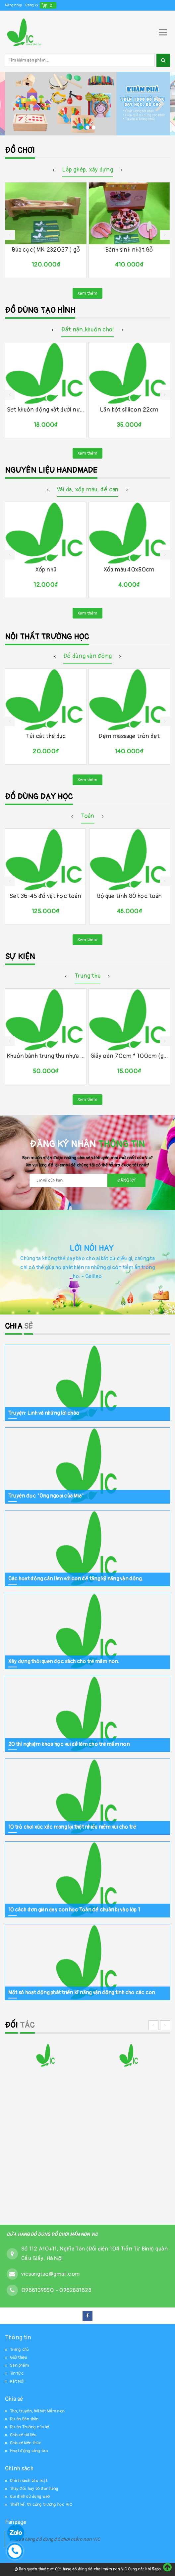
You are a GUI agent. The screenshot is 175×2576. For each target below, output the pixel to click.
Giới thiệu (19, 2357)
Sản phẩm (19, 2365)
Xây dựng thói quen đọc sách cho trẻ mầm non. (63, 1661)
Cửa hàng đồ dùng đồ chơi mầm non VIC (57, 2539)
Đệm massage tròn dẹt (129, 736)
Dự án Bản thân (24, 2419)
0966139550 (38, 2290)
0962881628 (75, 2290)
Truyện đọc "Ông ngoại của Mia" (46, 1495)
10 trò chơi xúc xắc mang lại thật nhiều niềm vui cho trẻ (72, 1826)
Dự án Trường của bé (29, 2427)
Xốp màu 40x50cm (129, 569)
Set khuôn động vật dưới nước (46, 410)
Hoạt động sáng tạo (29, 2450)
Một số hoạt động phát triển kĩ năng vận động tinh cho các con (81, 1992)
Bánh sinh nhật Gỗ (129, 250)
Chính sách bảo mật (29, 2480)
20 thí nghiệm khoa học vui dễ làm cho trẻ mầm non (69, 1744)
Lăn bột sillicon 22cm (129, 410)
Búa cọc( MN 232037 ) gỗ (46, 250)
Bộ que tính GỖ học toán (129, 896)
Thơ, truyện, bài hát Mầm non (37, 2411)
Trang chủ (19, 2349)
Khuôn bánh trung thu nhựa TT (46, 1056)
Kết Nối (17, 2381)
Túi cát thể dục (46, 736)
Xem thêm (87, 293)
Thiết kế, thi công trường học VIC (41, 2504)
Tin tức (17, 2373)
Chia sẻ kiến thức (25, 2443)
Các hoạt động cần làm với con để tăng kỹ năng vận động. (75, 1578)
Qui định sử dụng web (30, 2496)
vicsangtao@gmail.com (50, 2273)
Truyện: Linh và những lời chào (43, 1412)
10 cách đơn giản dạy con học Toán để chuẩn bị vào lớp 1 (74, 1909)
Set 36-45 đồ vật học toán (45, 896)
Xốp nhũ (45, 569)
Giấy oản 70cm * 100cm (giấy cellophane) (129, 1056)
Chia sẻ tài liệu (23, 2435)
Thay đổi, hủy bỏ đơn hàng (34, 2488)
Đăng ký (31, 5)
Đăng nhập (13, 5)
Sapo (156, 2569)
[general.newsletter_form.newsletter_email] (87, 1180)
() (51, 5)
